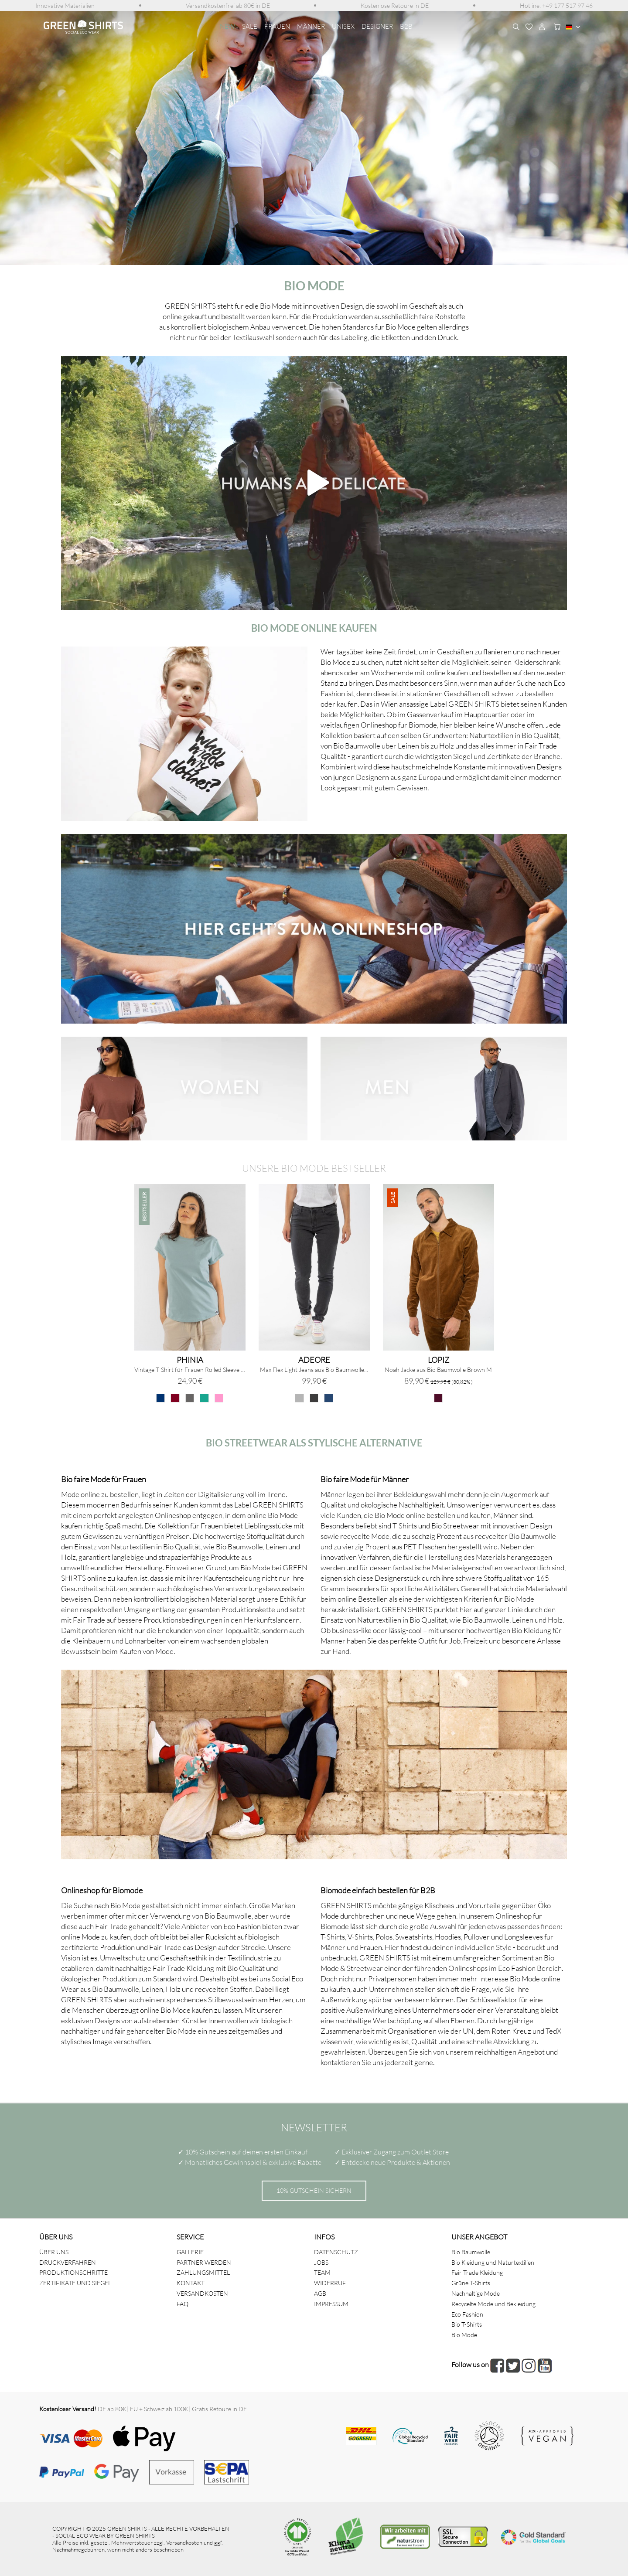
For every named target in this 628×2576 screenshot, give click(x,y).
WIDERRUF (330, 2283)
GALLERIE (190, 2252)
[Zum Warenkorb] (555, 27)
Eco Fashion (467, 2314)
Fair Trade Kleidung (477, 2272)
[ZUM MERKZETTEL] (529, 27)
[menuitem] (65, 5)
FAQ (182, 2303)
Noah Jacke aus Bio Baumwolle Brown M (438, 1369)
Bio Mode (464, 2334)
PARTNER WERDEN (204, 2262)
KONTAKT (191, 2283)
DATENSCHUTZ (336, 2252)
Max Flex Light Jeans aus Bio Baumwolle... (314, 1369)
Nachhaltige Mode (475, 2293)
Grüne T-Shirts (470, 2283)
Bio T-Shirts (466, 2324)
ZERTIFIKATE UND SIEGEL (75, 2283)
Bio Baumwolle (470, 2252)
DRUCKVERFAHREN (67, 2262)
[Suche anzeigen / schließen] (515, 27)
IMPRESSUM (331, 2303)
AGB (320, 2293)
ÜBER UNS (53, 2252)
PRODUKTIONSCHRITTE (73, 2272)
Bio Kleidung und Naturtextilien (492, 2262)
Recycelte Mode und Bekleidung (493, 2303)
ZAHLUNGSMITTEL (203, 2272)
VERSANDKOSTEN (202, 2293)
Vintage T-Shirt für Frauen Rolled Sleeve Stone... (190, 1369)
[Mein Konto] (542, 27)
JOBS (321, 2262)
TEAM (322, 2272)
